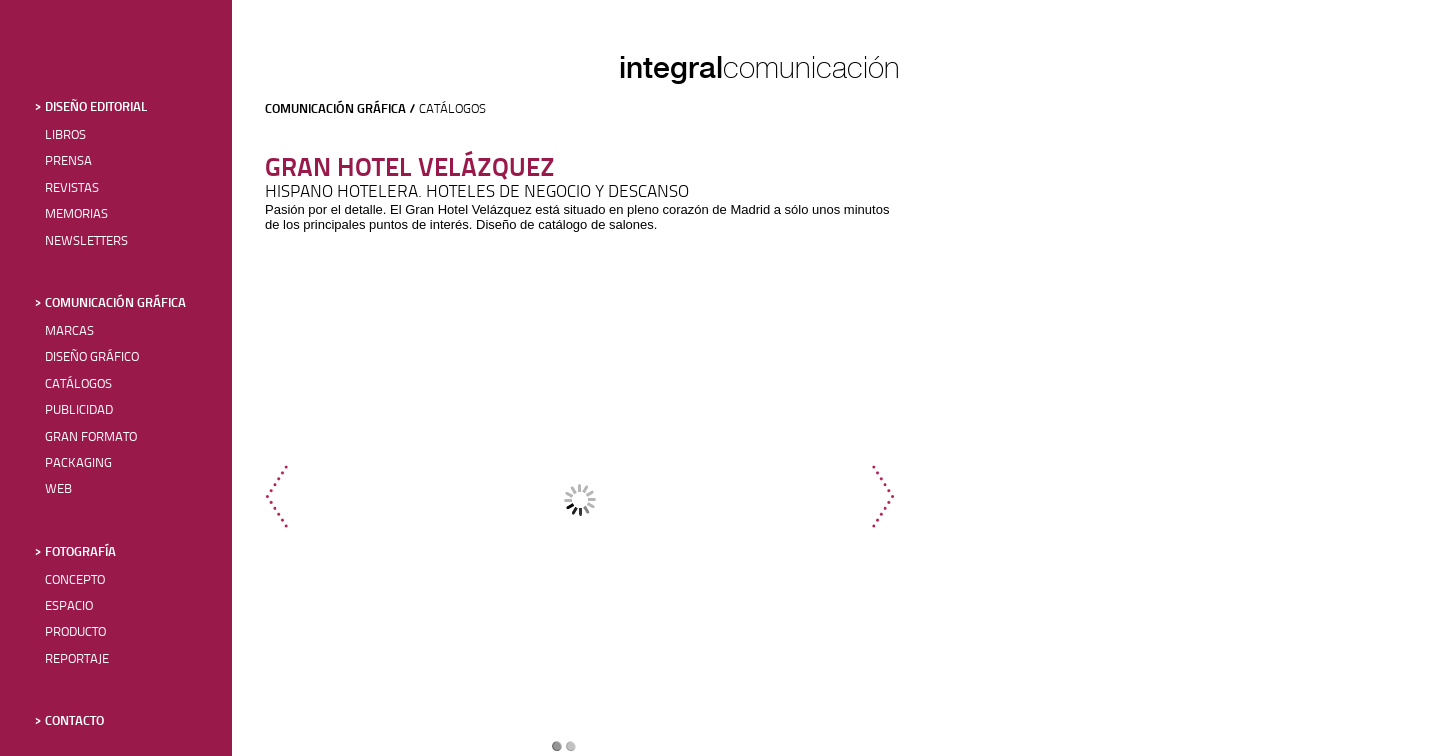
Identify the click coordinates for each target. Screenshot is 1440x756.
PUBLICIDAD (79, 410)
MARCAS (69, 331)
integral (671, 67)
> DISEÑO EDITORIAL (91, 107)
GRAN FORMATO (91, 437)
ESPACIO (69, 606)
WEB (58, 489)
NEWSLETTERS (86, 241)
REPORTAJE (77, 659)
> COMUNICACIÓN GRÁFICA (110, 303)
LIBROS (65, 135)
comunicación (811, 67)
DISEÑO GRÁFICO (92, 357)
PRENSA (68, 161)
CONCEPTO (75, 580)
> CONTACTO (69, 721)
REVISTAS (72, 188)
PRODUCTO (75, 632)
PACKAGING (78, 463)
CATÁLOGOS (78, 384)
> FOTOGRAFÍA (75, 552)
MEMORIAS (76, 214)
